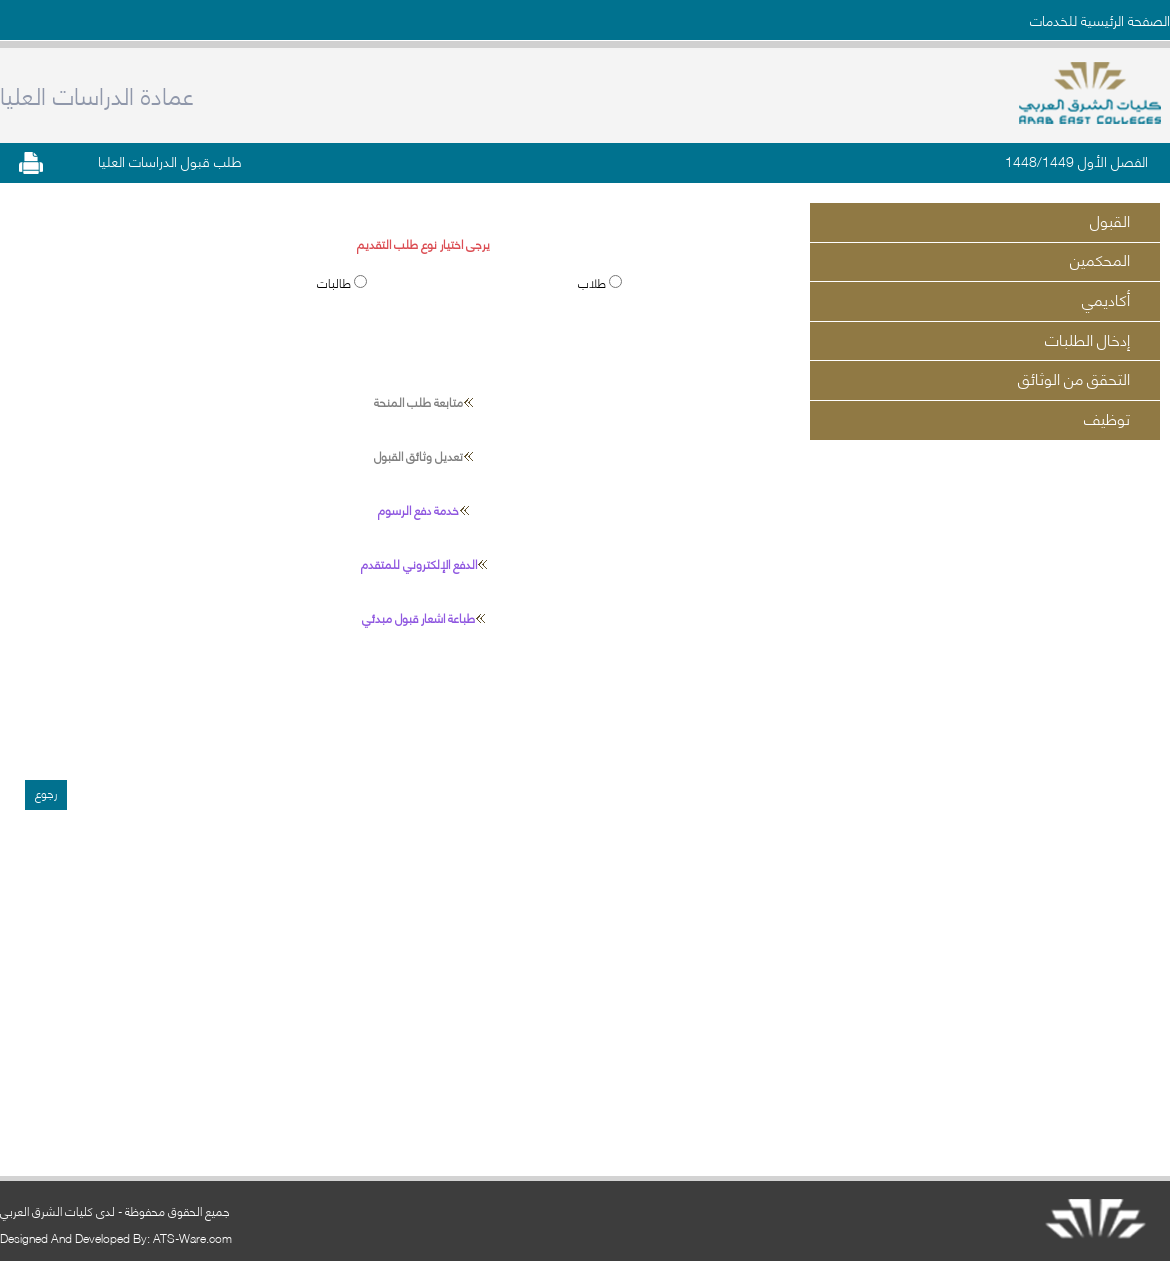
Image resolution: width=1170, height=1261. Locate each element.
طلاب (593, 282)
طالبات (335, 282)
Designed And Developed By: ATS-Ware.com (116, 1237)
